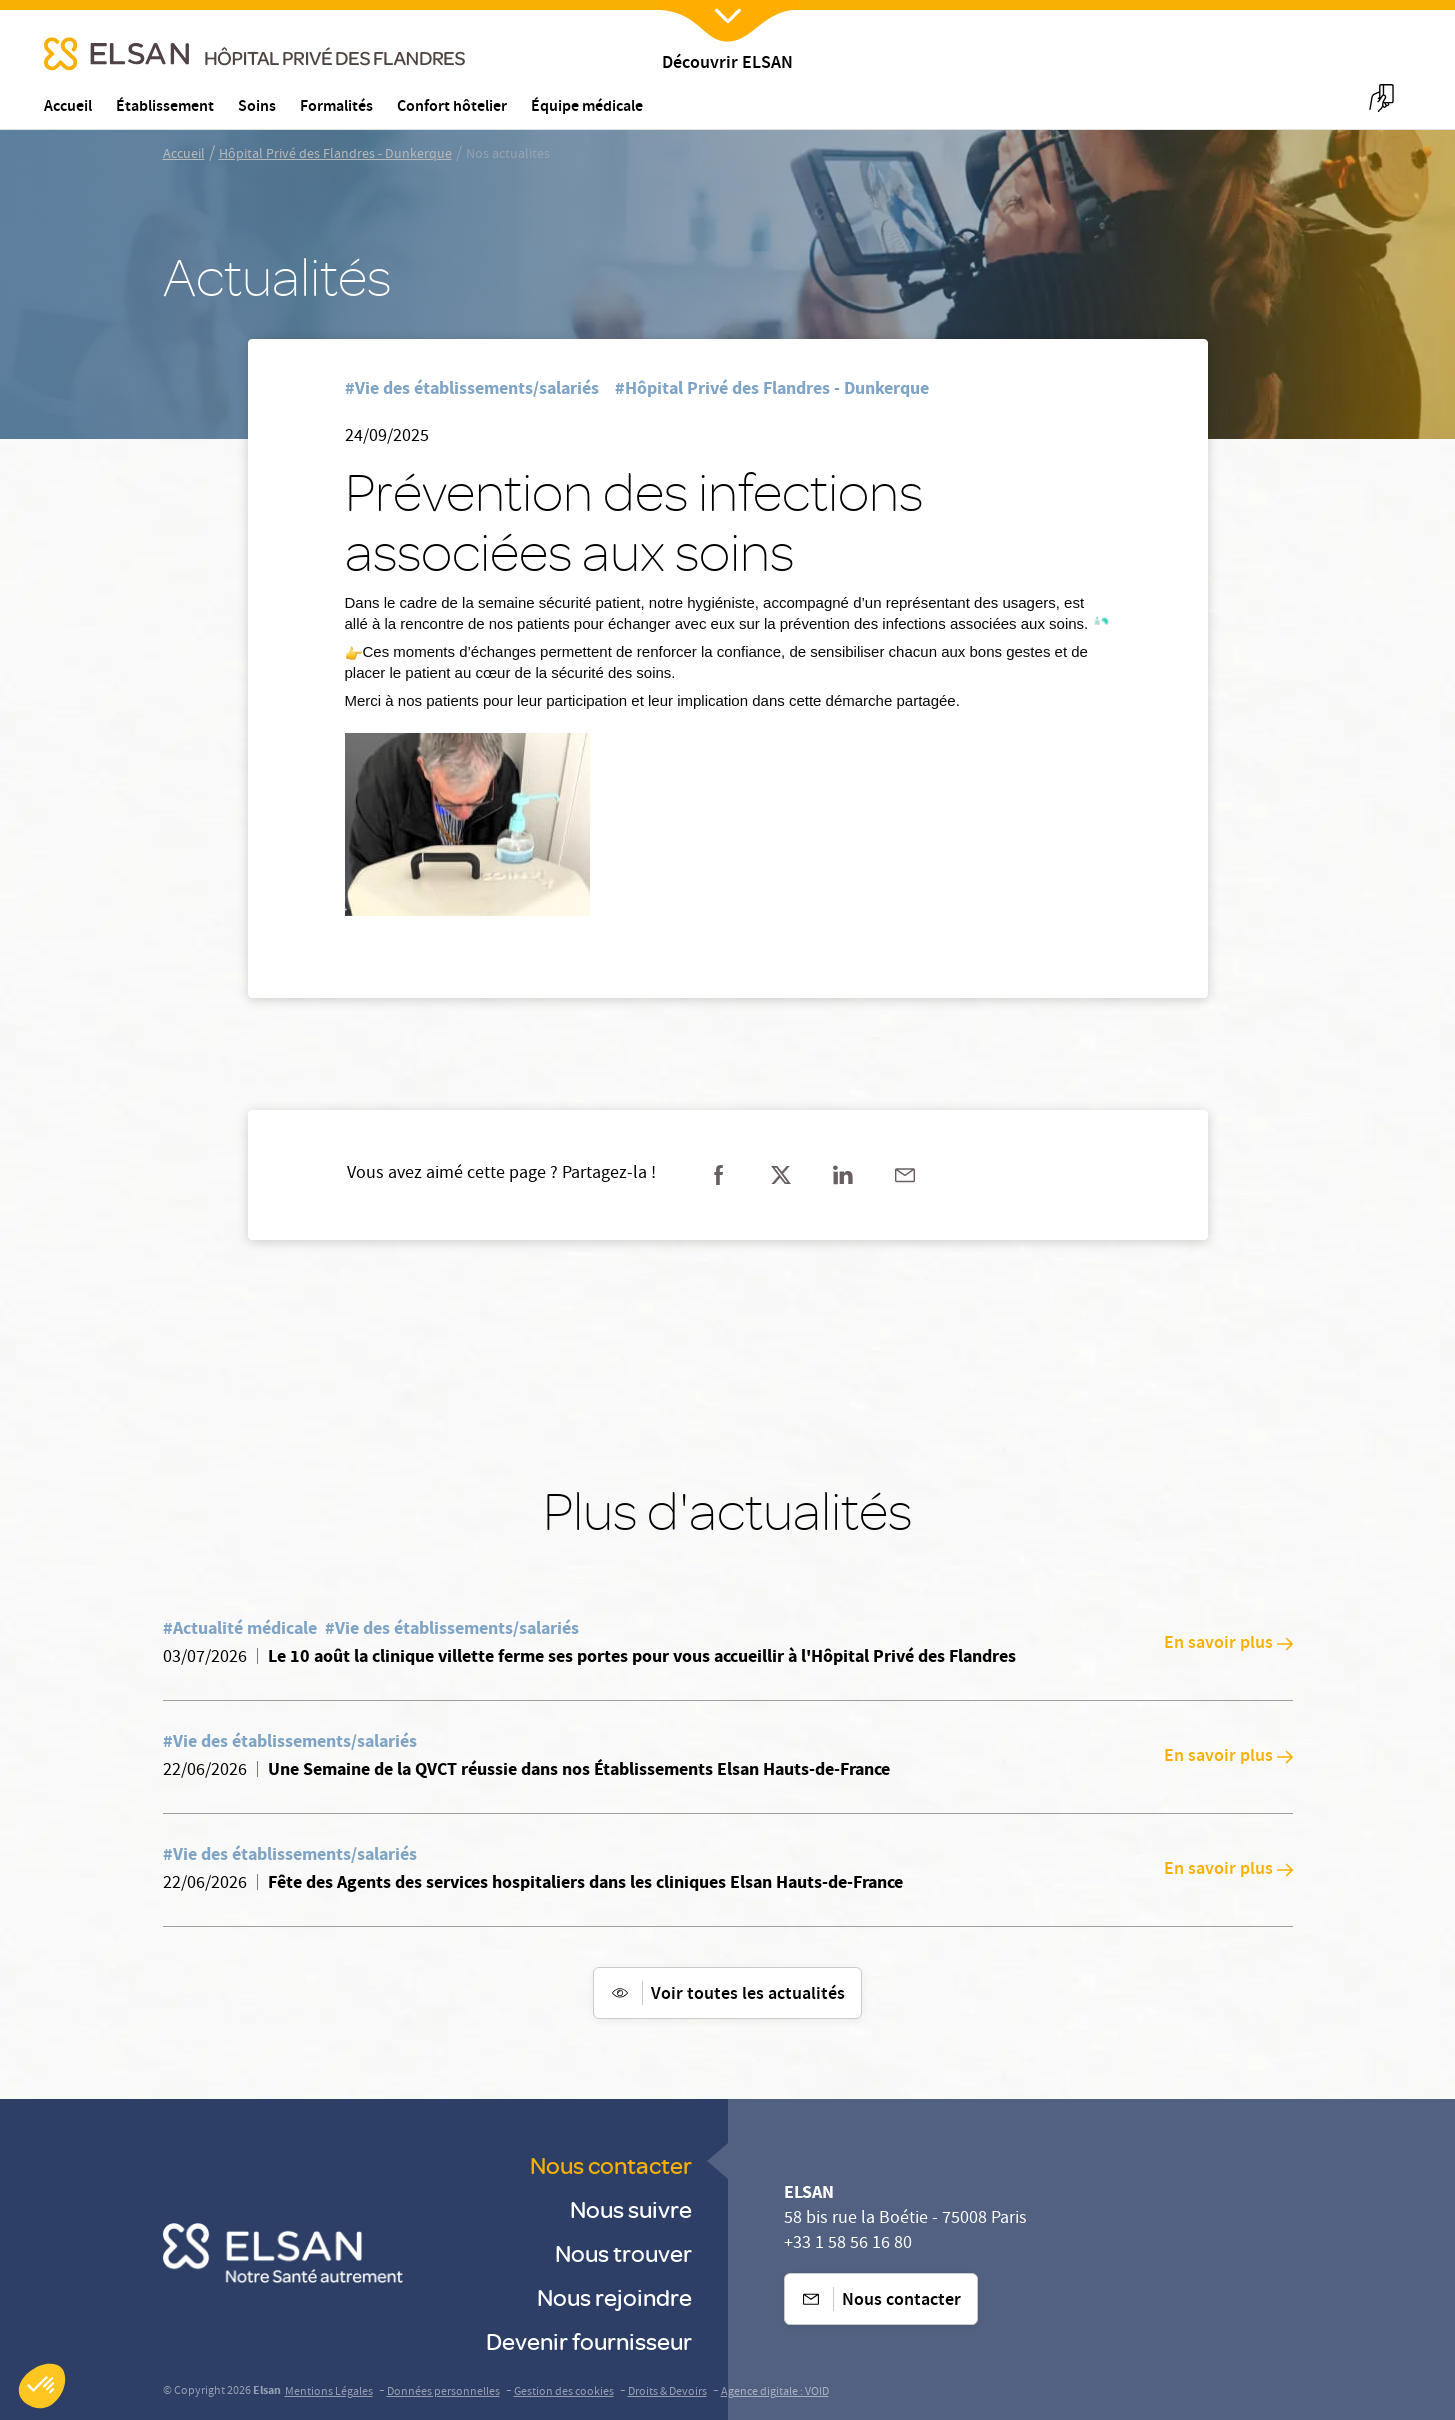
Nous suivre (631, 2208)
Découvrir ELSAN (727, 64)
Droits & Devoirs (667, 2392)
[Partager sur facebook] (719, 1175)
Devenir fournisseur (589, 2340)
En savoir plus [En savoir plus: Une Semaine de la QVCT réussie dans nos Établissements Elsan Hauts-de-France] (1228, 1757)
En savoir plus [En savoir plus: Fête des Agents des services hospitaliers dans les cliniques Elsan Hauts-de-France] (1228, 1870)
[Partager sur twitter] (781, 1175)
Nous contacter (611, 2164)
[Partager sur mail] (905, 1175)
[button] (42, 2386)
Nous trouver (623, 2252)
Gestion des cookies (564, 2392)
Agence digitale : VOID (775, 2392)
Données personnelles (443, 2392)
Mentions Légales (329, 2392)
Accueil (184, 155)
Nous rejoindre (614, 2296)
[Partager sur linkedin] (843, 1175)
